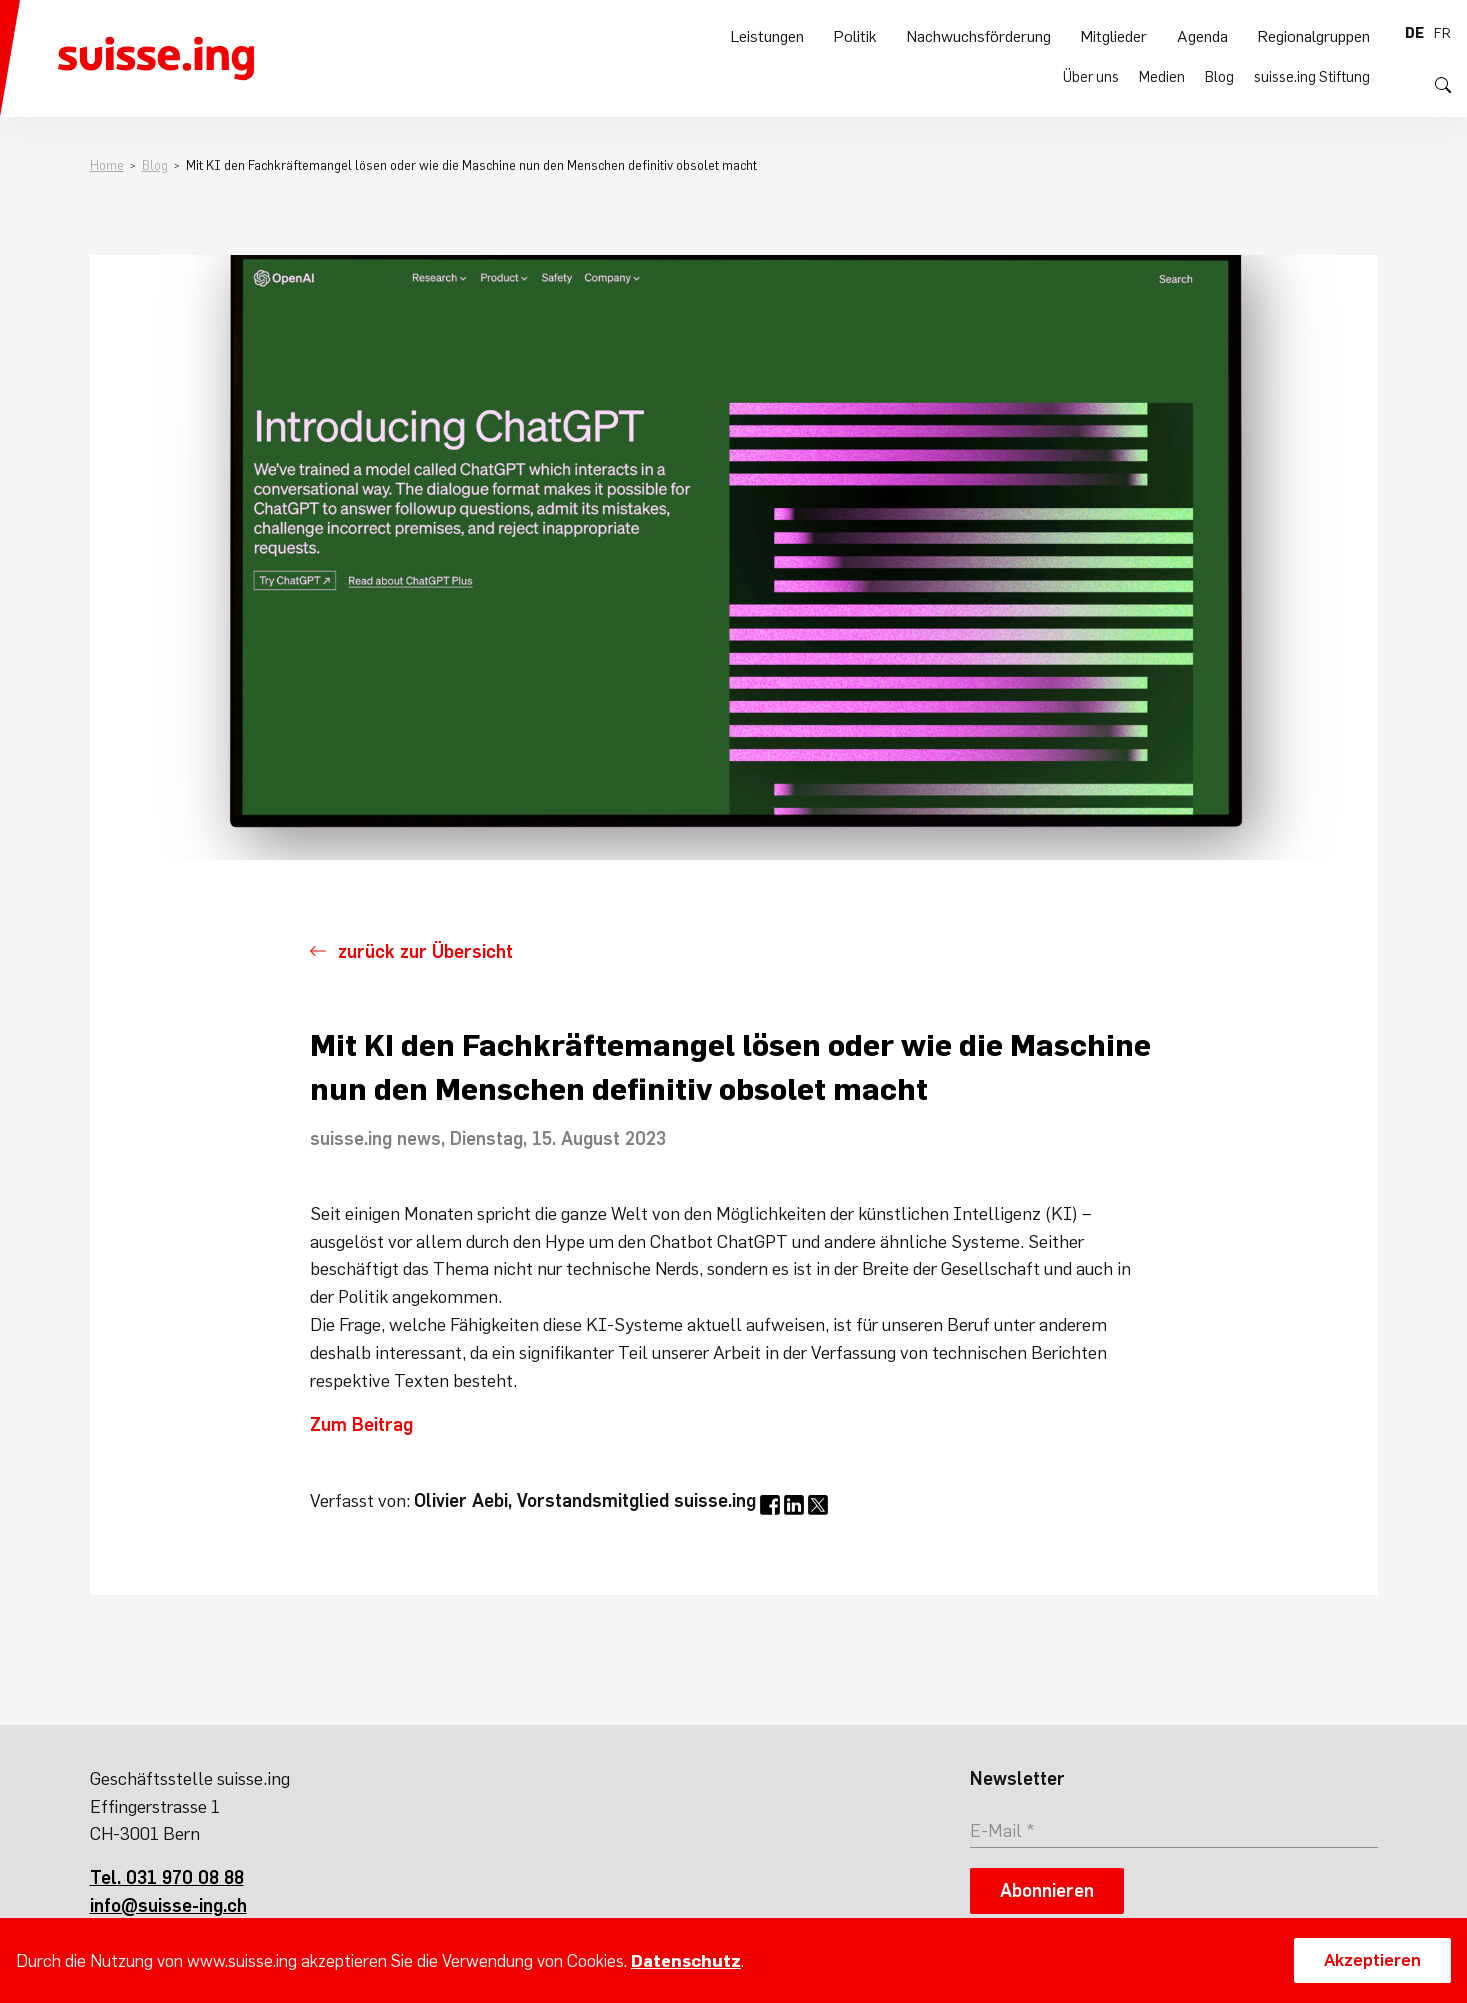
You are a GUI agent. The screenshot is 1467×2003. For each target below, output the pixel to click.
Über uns (1091, 33)
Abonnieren (1047, 1890)
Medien (1162, 33)
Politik (855, 81)
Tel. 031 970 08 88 (167, 1877)
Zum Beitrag (361, 1424)
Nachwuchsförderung (979, 81)
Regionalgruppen (1314, 81)
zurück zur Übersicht (425, 951)
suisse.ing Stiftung (1312, 33)
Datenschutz (686, 1961)
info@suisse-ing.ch (168, 1905)
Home (107, 165)
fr (1442, 33)
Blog (1219, 33)
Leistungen (767, 81)
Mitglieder (1114, 81)
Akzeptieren (1372, 1960)
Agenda (1202, 81)
